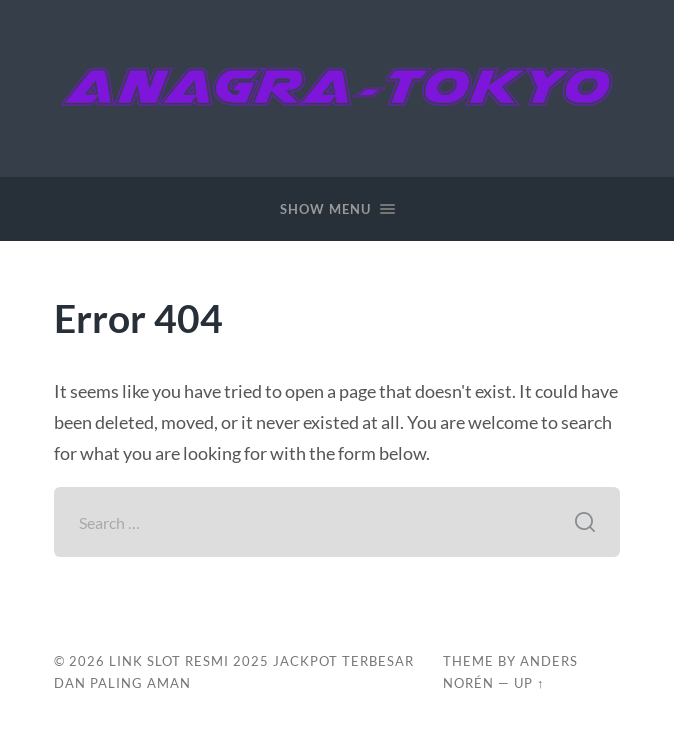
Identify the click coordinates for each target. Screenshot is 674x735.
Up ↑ (529, 683)
